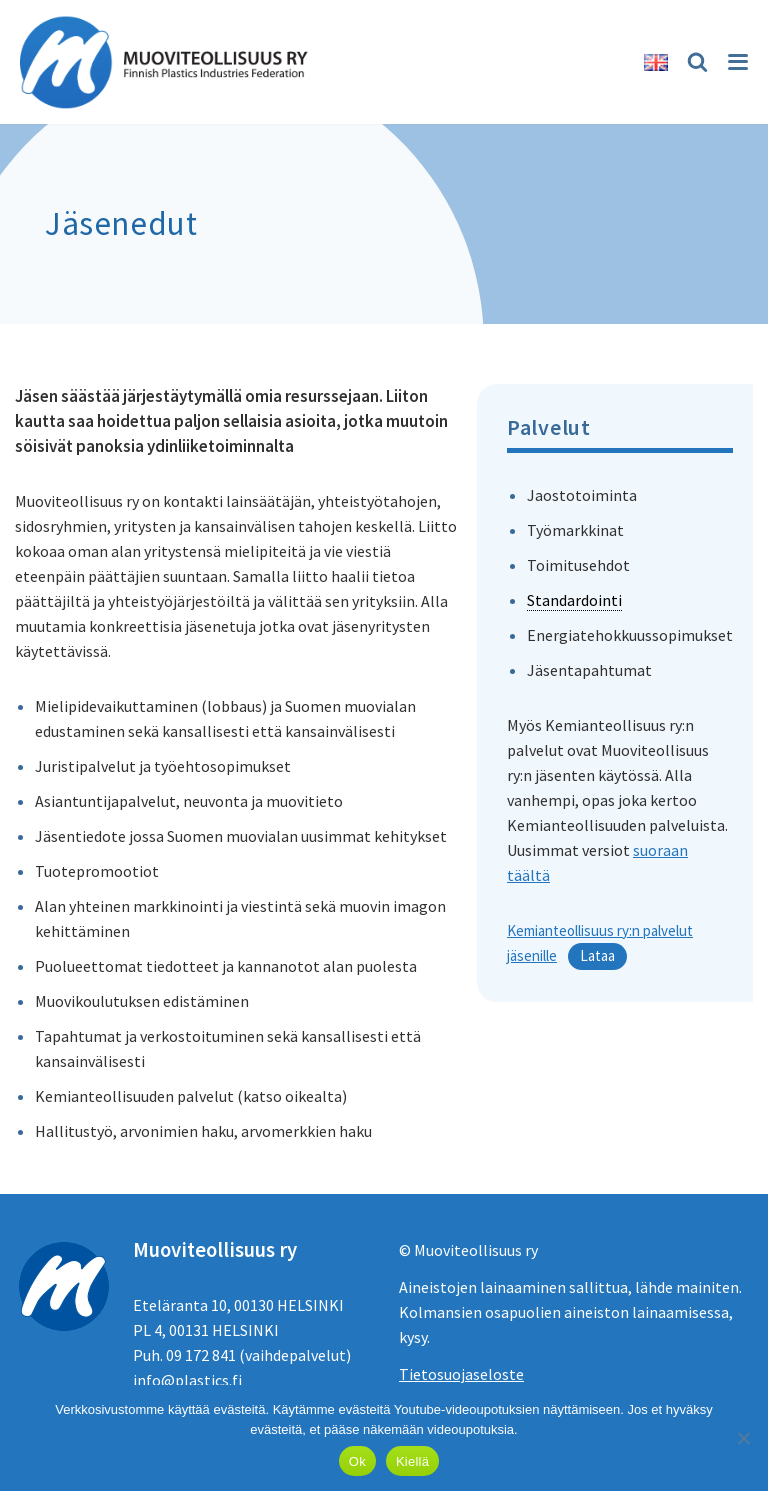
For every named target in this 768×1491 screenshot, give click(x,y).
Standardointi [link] (574, 600)
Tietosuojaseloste (461, 1374)
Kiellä (412, 1461)
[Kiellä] (743, 1438)
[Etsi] (694, 61)
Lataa (597, 955)
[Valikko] (736, 62)
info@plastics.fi (187, 1380)
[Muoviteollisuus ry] (170, 62)
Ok (357, 1461)
